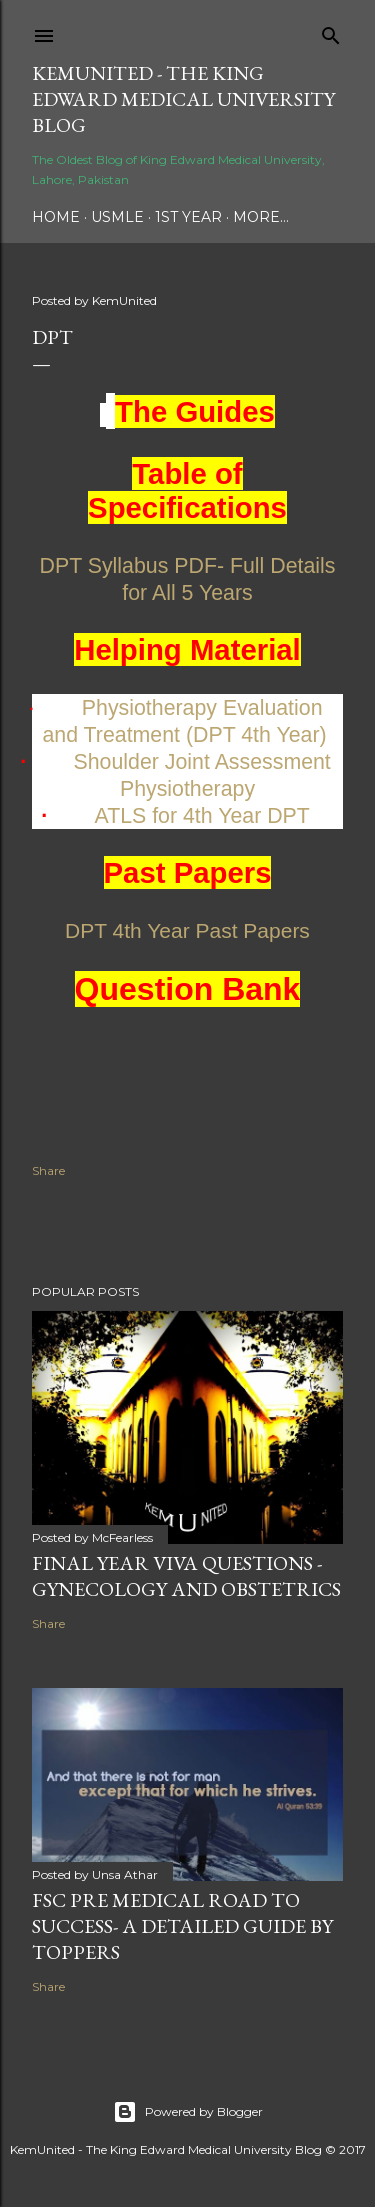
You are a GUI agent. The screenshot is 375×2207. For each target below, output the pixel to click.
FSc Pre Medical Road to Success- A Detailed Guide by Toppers (182, 1926)
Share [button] (48, 1170)
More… (261, 217)
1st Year (188, 217)
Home (56, 217)
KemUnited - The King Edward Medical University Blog (183, 99)
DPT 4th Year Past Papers (187, 930)
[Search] (331, 31)
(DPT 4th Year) (256, 735)
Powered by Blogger (188, 2112)
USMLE (117, 217)
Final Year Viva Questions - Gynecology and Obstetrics (186, 1576)
